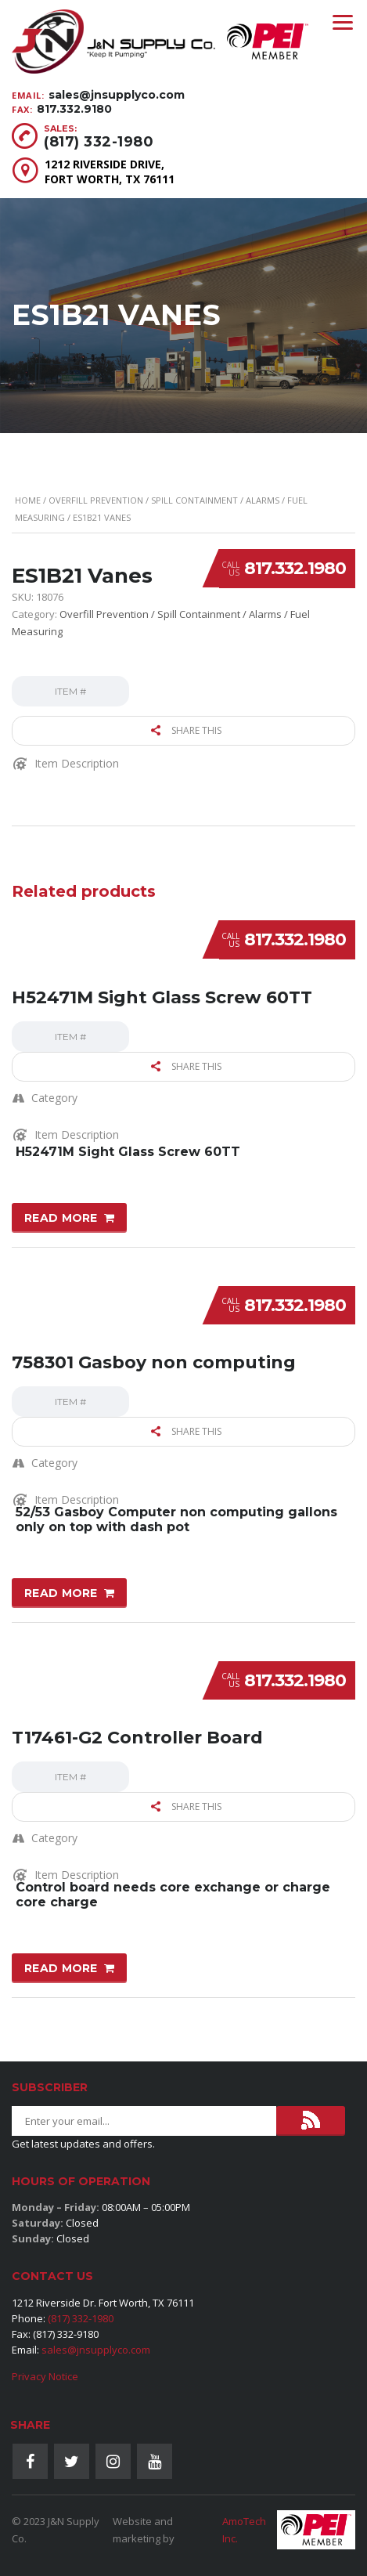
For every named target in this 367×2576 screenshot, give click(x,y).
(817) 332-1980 (98, 141)
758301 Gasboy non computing (154, 1362)
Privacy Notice (45, 2376)
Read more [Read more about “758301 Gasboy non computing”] (61, 1593)
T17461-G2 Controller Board (137, 1737)
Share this (186, 730)
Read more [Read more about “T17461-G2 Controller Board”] (61, 1968)
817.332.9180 (74, 109)
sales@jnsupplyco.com (117, 95)
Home (28, 500)
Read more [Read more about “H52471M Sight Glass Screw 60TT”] (61, 1218)
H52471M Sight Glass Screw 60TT (162, 997)
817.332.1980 (295, 568)
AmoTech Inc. (244, 2529)
